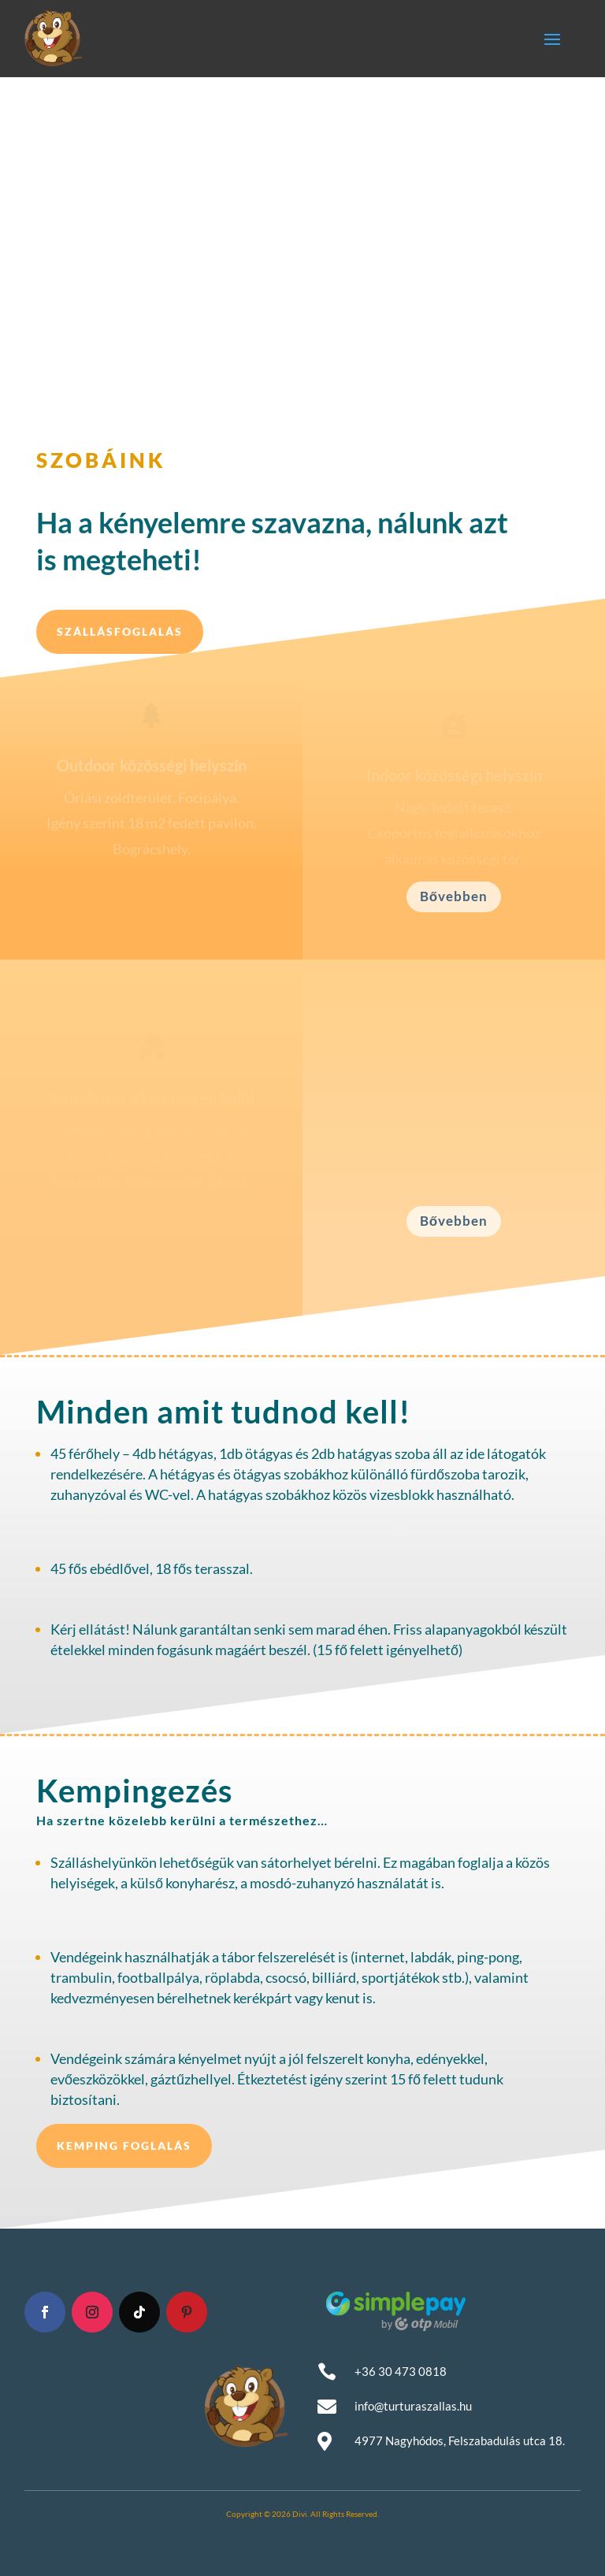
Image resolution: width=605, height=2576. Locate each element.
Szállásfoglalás (120, 631)
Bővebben (454, 896)
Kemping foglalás (124, 2145)
